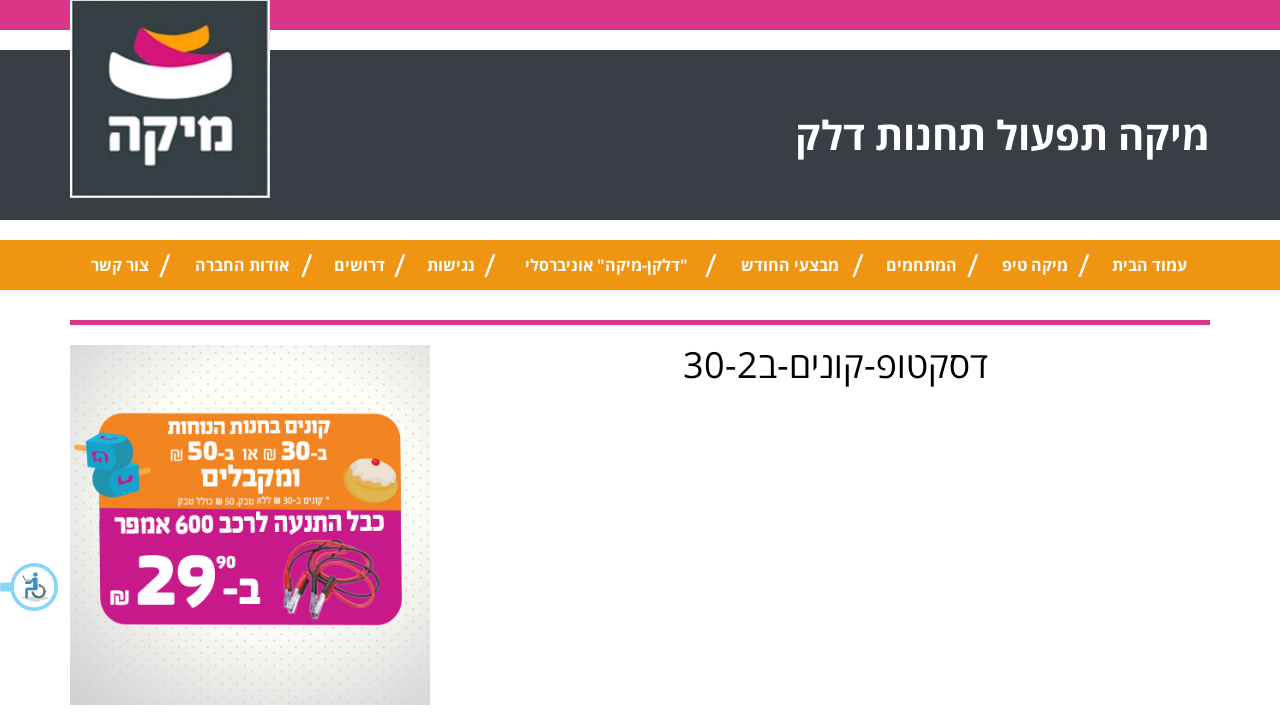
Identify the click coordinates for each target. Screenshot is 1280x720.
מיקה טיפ (1035, 265)
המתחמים (921, 265)
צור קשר (120, 265)
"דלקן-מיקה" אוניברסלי (606, 265)
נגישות (451, 265)
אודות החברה (242, 265)
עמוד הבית (1149, 265)
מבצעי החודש (790, 265)
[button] (30, 587)
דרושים (359, 265)
